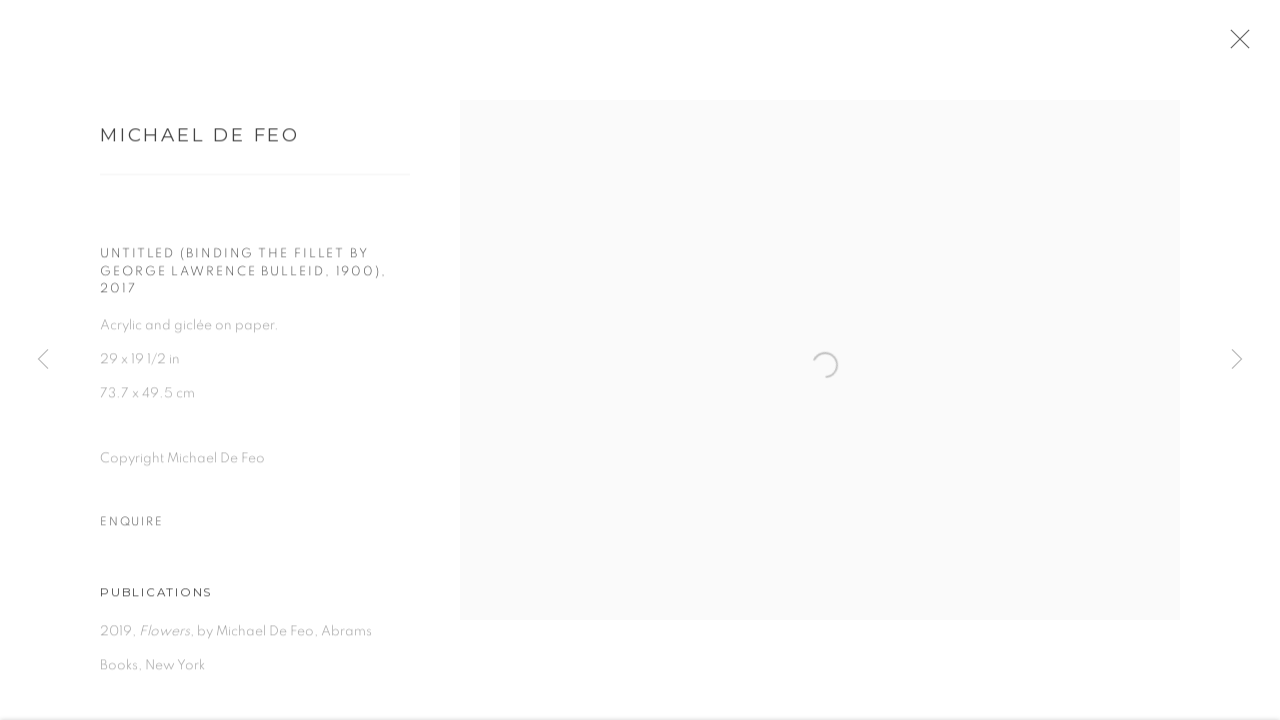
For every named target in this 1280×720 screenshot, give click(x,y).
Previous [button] (43, 360)
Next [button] (1237, 360)
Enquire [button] (131, 528)
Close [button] (1249, 45)
